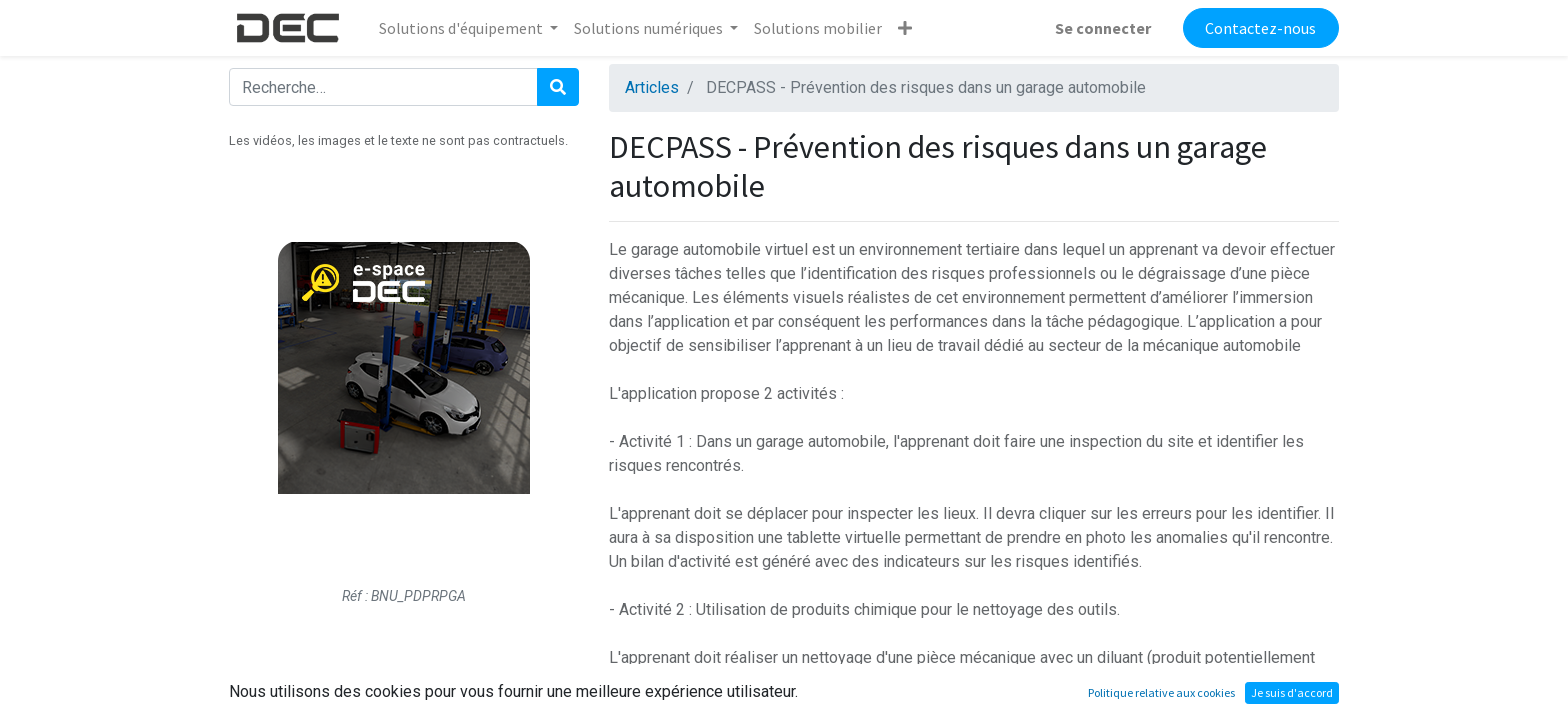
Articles (652, 87)
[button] (905, 28)
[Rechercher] (558, 87)
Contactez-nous (1260, 28)
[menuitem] (818, 28)
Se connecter (1103, 28)
